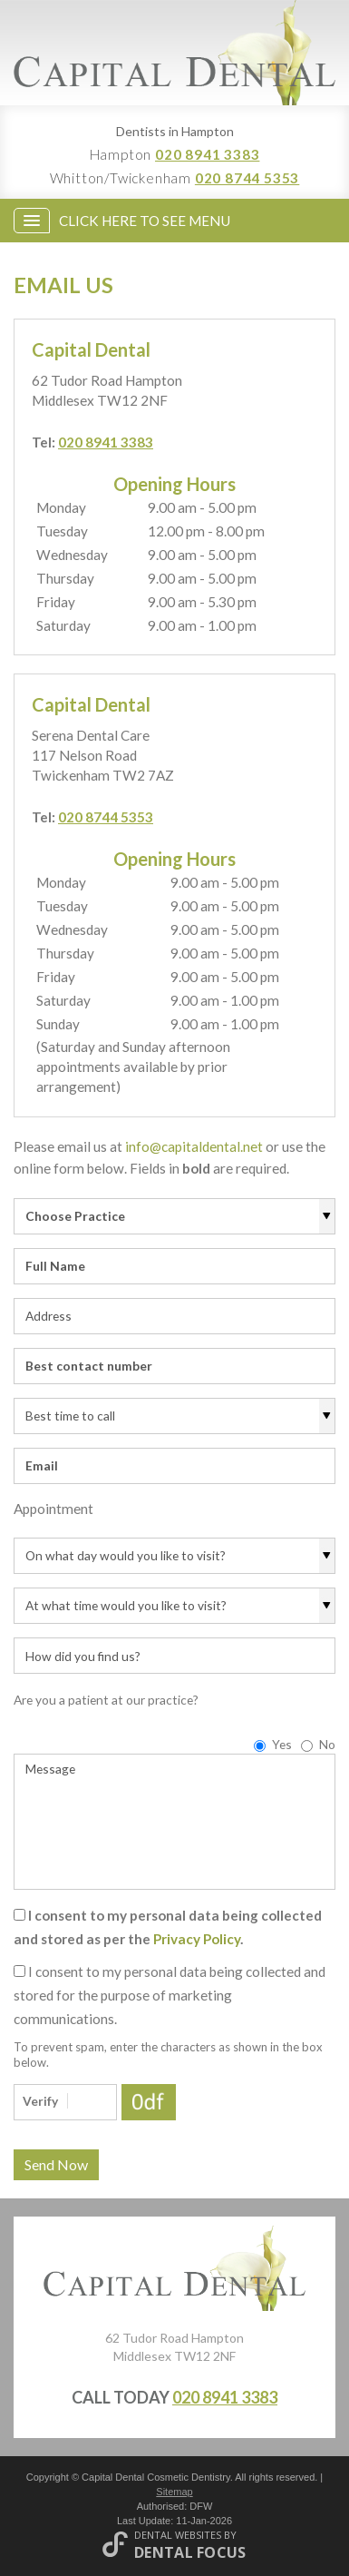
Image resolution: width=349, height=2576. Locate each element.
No (318, 1744)
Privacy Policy (196, 1939)
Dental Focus (190, 2552)
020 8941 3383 (207, 154)
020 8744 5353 (247, 178)
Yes (273, 1744)
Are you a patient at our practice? (106, 1699)
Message (174, 1822)
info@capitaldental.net (194, 1146)
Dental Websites (177, 2535)
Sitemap (174, 2491)
